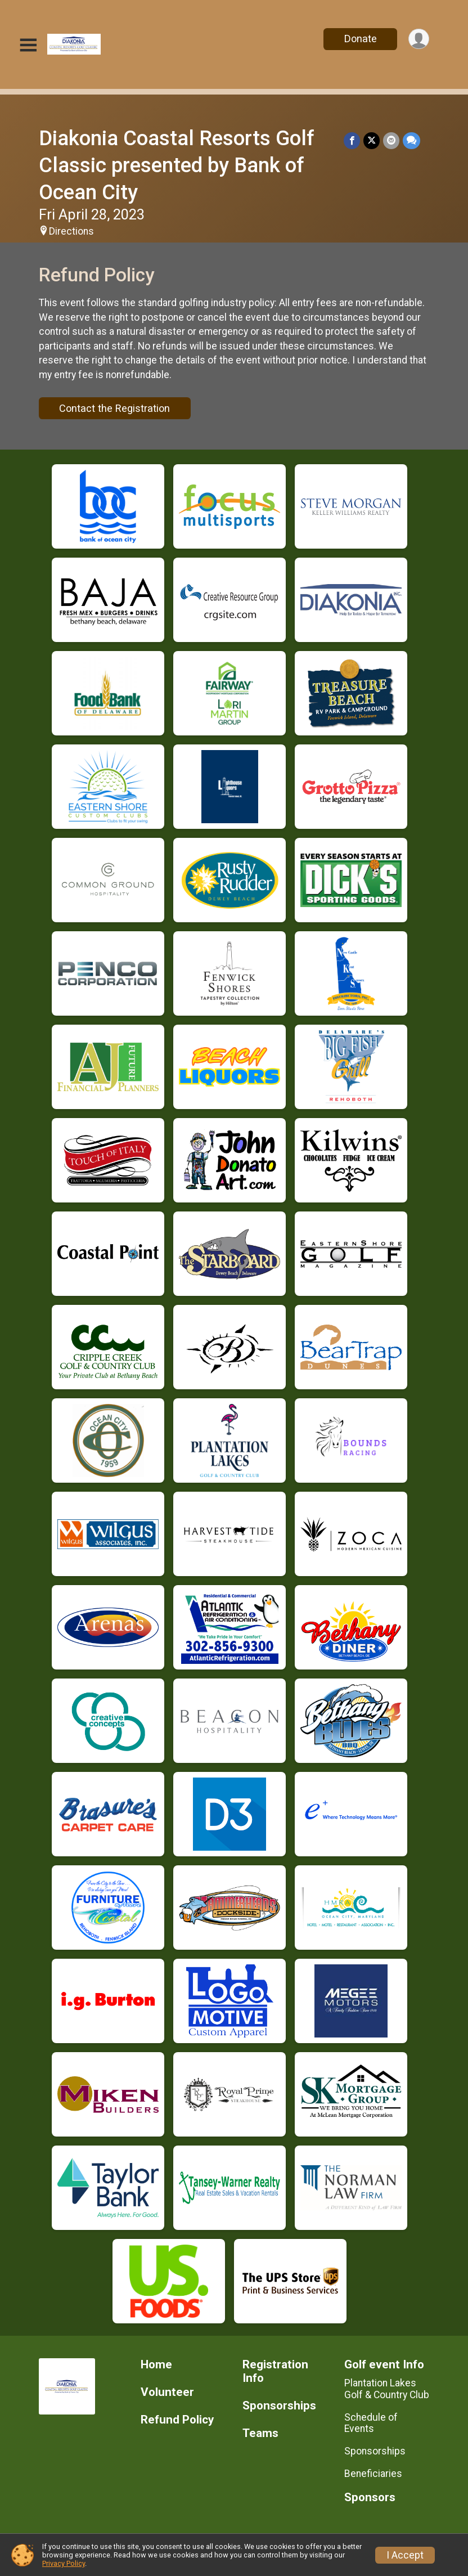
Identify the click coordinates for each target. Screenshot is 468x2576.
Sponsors (369, 2497)
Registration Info (275, 2371)
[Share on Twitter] (371, 140)
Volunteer (167, 2392)
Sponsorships (279, 2405)
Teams (260, 2433)
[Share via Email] (391, 140)
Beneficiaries (373, 2473)
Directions (71, 231)
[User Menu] (418, 39)
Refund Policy (177, 2419)
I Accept (405, 2555)
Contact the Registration (114, 408)
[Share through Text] (411, 140)
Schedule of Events (371, 2423)
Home (156, 2364)
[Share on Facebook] (352, 140)
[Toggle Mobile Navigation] (28, 45)
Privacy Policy (63, 2563)
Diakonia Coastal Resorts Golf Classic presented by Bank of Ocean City (176, 165)
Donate (360, 38)
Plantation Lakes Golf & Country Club (386, 2388)
